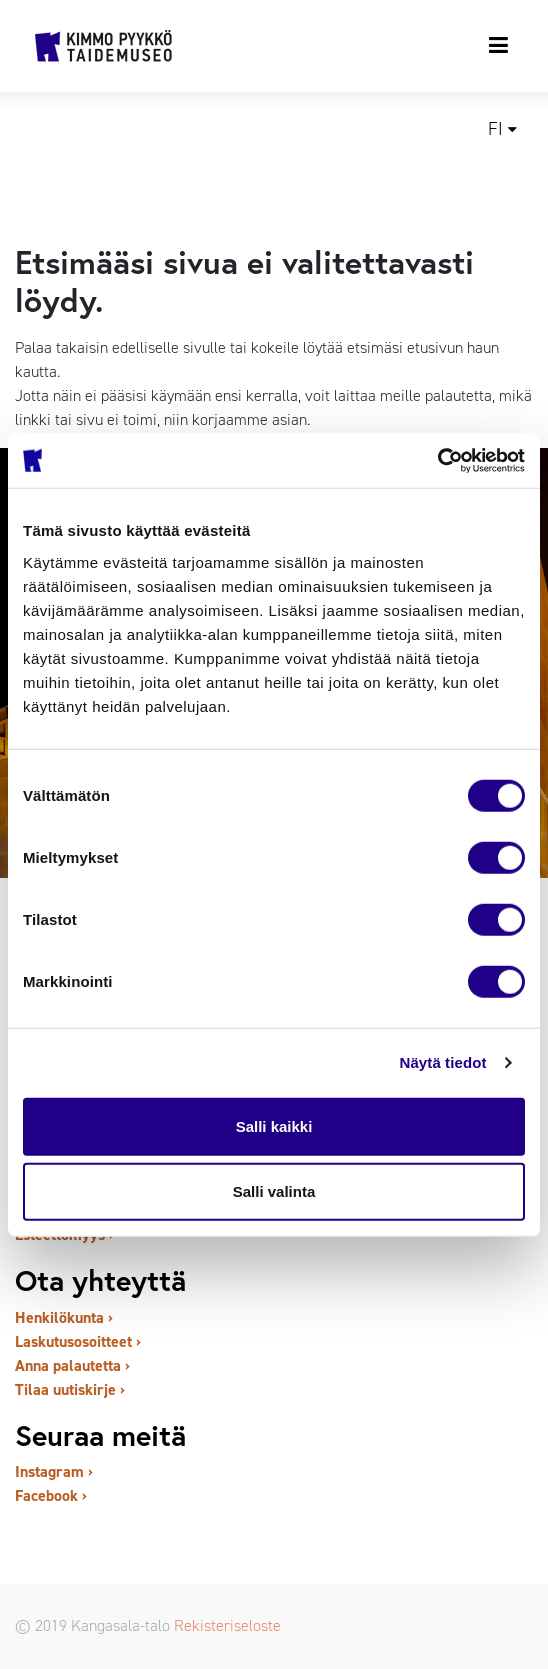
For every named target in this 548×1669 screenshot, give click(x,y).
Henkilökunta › (64, 1317)
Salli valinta (274, 1191)
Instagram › (54, 1471)
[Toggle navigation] (499, 45)
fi (495, 129)
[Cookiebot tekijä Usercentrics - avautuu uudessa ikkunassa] (437, 460)
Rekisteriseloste (227, 1625)
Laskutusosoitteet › (78, 1341)
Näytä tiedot (443, 1062)
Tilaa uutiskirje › (70, 1389)
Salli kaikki (274, 1125)
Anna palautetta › (72, 1365)
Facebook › (51, 1495)
